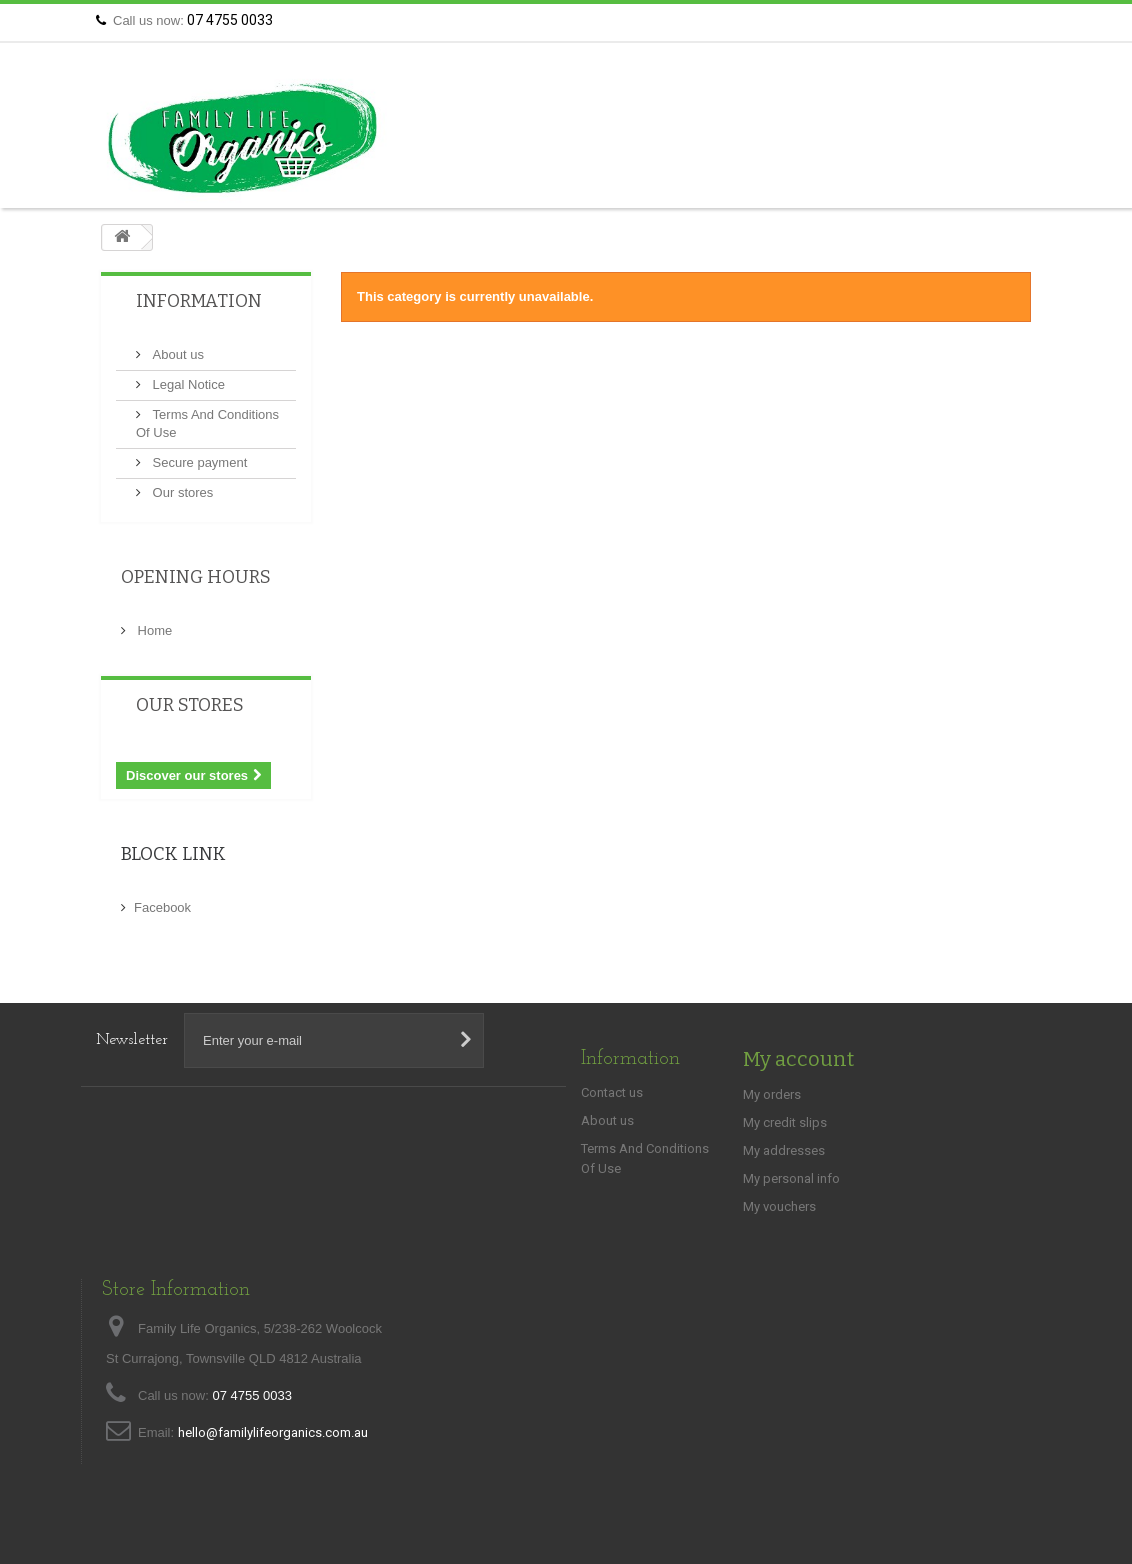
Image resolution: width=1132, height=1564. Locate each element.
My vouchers (779, 1206)
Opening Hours (196, 577)
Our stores (181, 492)
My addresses (784, 1150)
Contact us (995, 20)
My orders (772, 1094)
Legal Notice (187, 384)
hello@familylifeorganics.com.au (273, 1432)
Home (153, 630)
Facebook (162, 907)
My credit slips (785, 1122)
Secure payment (198, 462)
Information (199, 301)
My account (798, 1059)
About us (176, 354)
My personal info (791, 1178)
